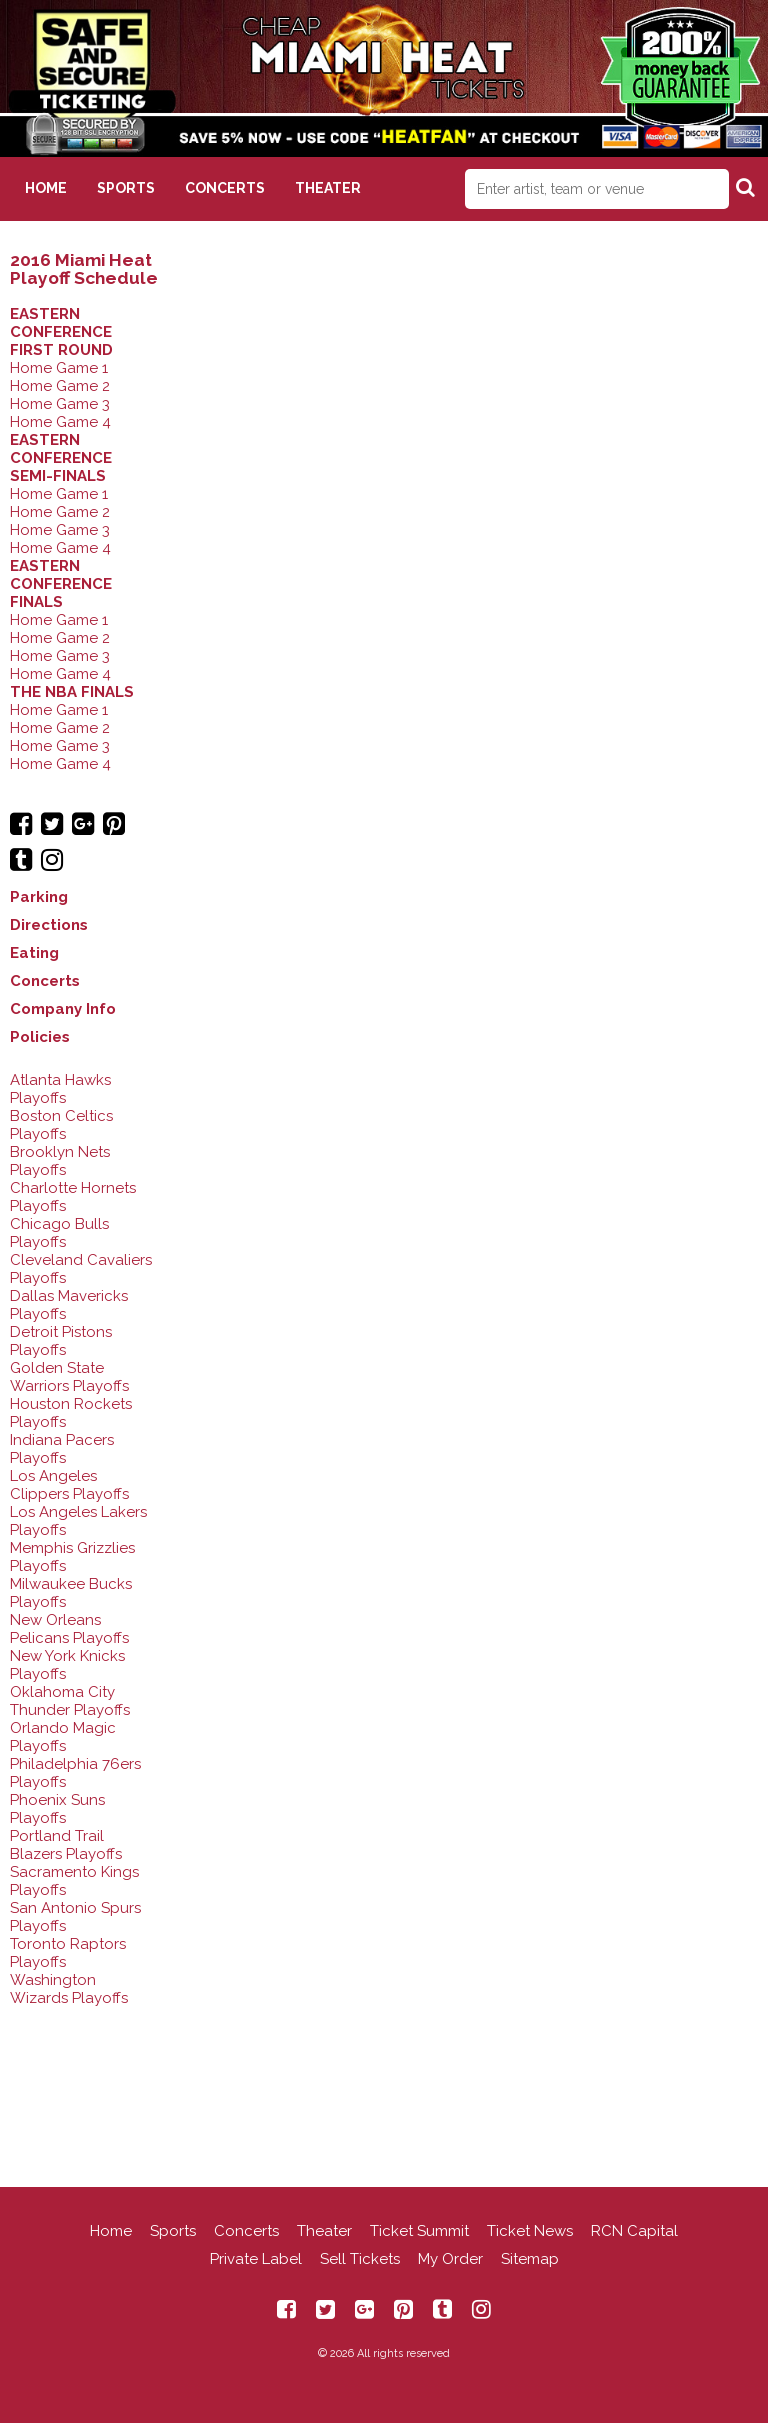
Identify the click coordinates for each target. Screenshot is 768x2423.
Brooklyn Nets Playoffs (60, 1161)
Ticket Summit (419, 2231)
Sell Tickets (360, 2259)
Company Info (63, 1009)
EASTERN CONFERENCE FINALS (61, 584)
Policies (40, 1037)
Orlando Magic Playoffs (63, 1737)
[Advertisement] (384, 2082)
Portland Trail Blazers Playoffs (66, 1845)
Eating (34, 953)
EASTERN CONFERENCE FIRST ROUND (61, 332)
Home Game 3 (60, 404)
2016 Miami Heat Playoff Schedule (84, 269)
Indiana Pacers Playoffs (62, 1449)
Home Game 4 (60, 422)
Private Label (256, 2259)
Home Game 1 (59, 368)
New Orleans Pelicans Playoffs (69, 1629)
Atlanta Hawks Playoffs (60, 1089)
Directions (49, 925)
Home (46, 188)
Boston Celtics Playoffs (61, 1125)
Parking (39, 897)
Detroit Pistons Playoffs (61, 1341)
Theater (328, 188)
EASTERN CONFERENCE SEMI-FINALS (61, 458)
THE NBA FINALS (72, 692)
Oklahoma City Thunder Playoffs (70, 1701)
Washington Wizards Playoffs (69, 1989)
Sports (126, 188)
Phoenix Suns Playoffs (57, 1809)
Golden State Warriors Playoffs (69, 1377)
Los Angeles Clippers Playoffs (69, 1485)
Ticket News (530, 2231)
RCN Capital (634, 2231)
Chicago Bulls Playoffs (59, 1233)
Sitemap (530, 2259)
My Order (450, 2259)
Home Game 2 (60, 386)
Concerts (225, 188)
